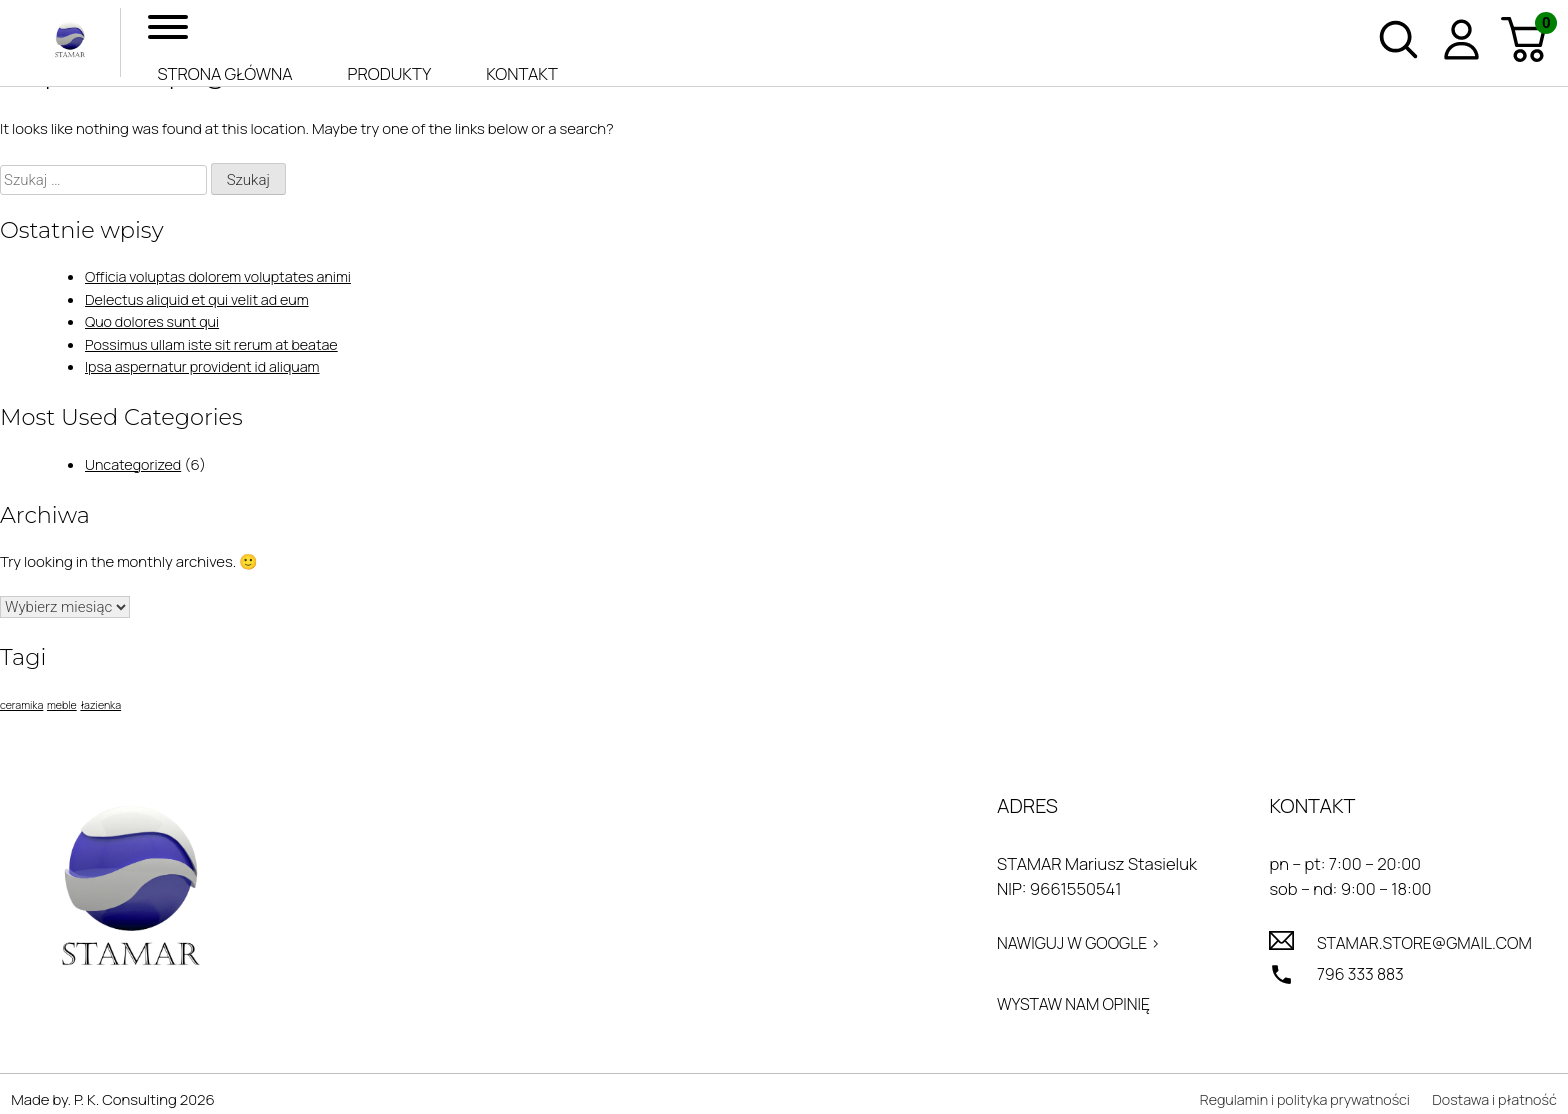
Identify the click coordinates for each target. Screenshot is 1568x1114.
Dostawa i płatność (1492, 1102)
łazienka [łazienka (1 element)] (100, 705)
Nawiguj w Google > (1072, 944)
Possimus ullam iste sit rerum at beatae (217, 344)
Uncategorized (135, 464)
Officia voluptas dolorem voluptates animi (224, 276)
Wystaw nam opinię (1067, 1006)
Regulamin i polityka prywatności (1294, 1102)
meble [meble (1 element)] (62, 705)
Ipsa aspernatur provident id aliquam (207, 366)
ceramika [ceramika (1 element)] (21, 705)
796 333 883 (1352, 976)
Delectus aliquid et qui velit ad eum (202, 299)
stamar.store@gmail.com (1419, 944)
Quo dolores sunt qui (155, 321)
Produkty (390, 73)
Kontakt (522, 73)
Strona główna (225, 73)
